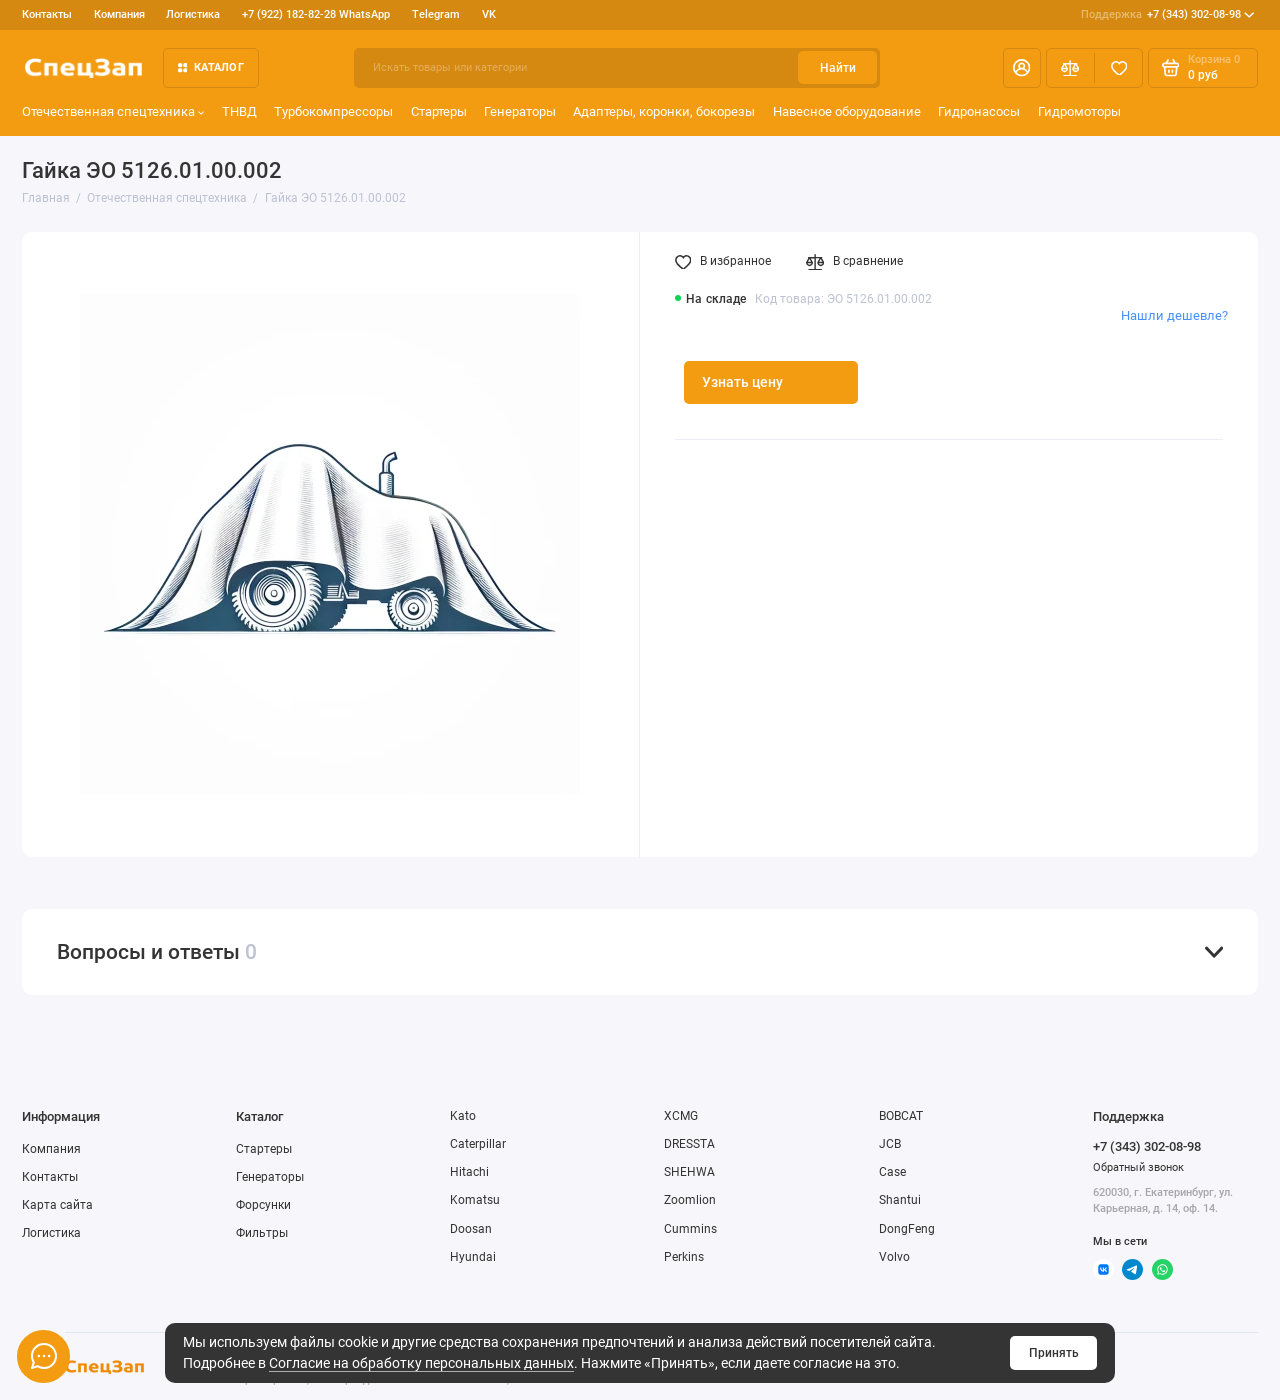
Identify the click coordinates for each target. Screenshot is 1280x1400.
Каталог (211, 67)
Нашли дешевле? (1174, 315)
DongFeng (907, 1229)
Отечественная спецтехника (113, 111)
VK (489, 14)
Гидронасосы (979, 111)
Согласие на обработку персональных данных (421, 1363)
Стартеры (439, 111)
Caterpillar (478, 1144)
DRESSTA (689, 1144)
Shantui (900, 1200)
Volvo (894, 1257)
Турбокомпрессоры (333, 111)
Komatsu (475, 1200)
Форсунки (263, 1205)
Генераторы (520, 111)
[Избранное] (1118, 68)
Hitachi (469, 1172)
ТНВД (239, 111)
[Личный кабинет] (1022, 68)
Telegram (436, 14)
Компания (119, 14)
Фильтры (262, 1233)
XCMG (681, 1116)
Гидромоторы (1079, 111)
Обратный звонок (1138, 1167)
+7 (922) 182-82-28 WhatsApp (316, 14)
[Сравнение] (1070, 68)
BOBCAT (901, 1116)
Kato (463, 1116)
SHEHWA (689, 1172)
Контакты (47, 14)
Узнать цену (742, 382)
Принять (1054, 1353)
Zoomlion (690, 1200)
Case (892, 1172)
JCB (890, 1144)
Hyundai (473, 1257)
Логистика (193, 14)
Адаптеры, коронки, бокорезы (664, 111)
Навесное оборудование (847, 111)
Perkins (684, 1257)
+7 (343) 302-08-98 (1168, 15)
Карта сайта (57, 1205)
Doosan (471, 1229)
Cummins (690, 1229)
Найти (838, 68)
